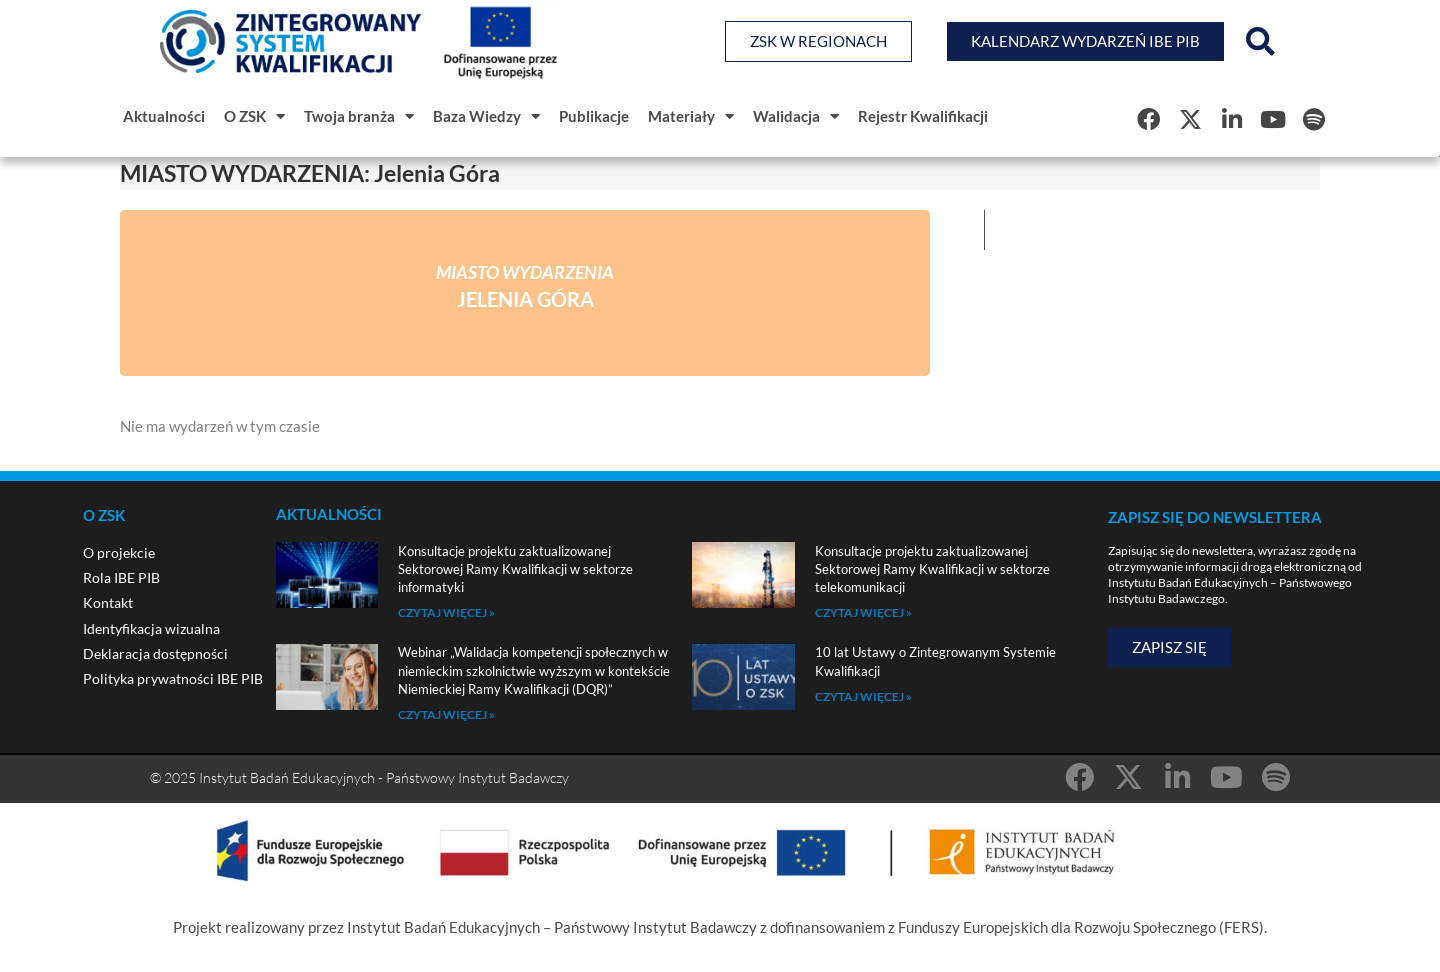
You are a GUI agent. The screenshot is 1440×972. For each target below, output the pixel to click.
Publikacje (594, 116)
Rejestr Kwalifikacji (923, 116)
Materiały (691, 116)
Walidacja (796, 116)
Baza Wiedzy (486, 116)
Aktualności (164, 116)
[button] (1260, 42)
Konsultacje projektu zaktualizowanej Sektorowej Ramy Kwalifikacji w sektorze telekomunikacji (932, 569)
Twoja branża (359, 116)
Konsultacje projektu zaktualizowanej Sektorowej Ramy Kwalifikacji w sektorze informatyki (515, 569)
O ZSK (254, 116)
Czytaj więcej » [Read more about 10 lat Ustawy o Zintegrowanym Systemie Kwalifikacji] (863, 696)
